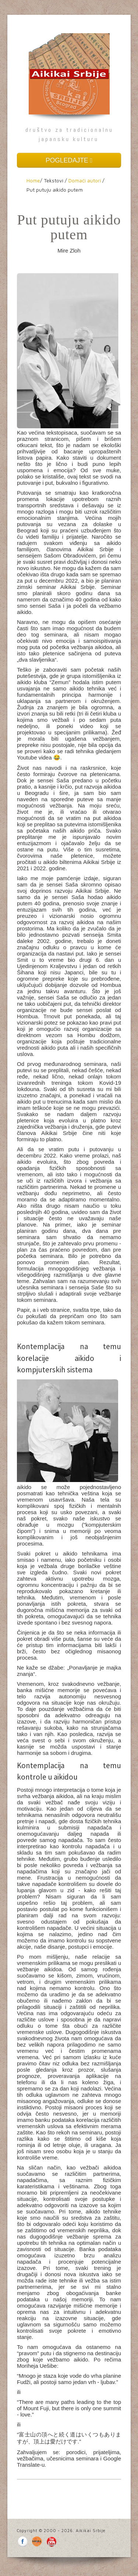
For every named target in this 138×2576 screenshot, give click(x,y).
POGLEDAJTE (69, 160)
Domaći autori (84, 180)
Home (33, 180)
